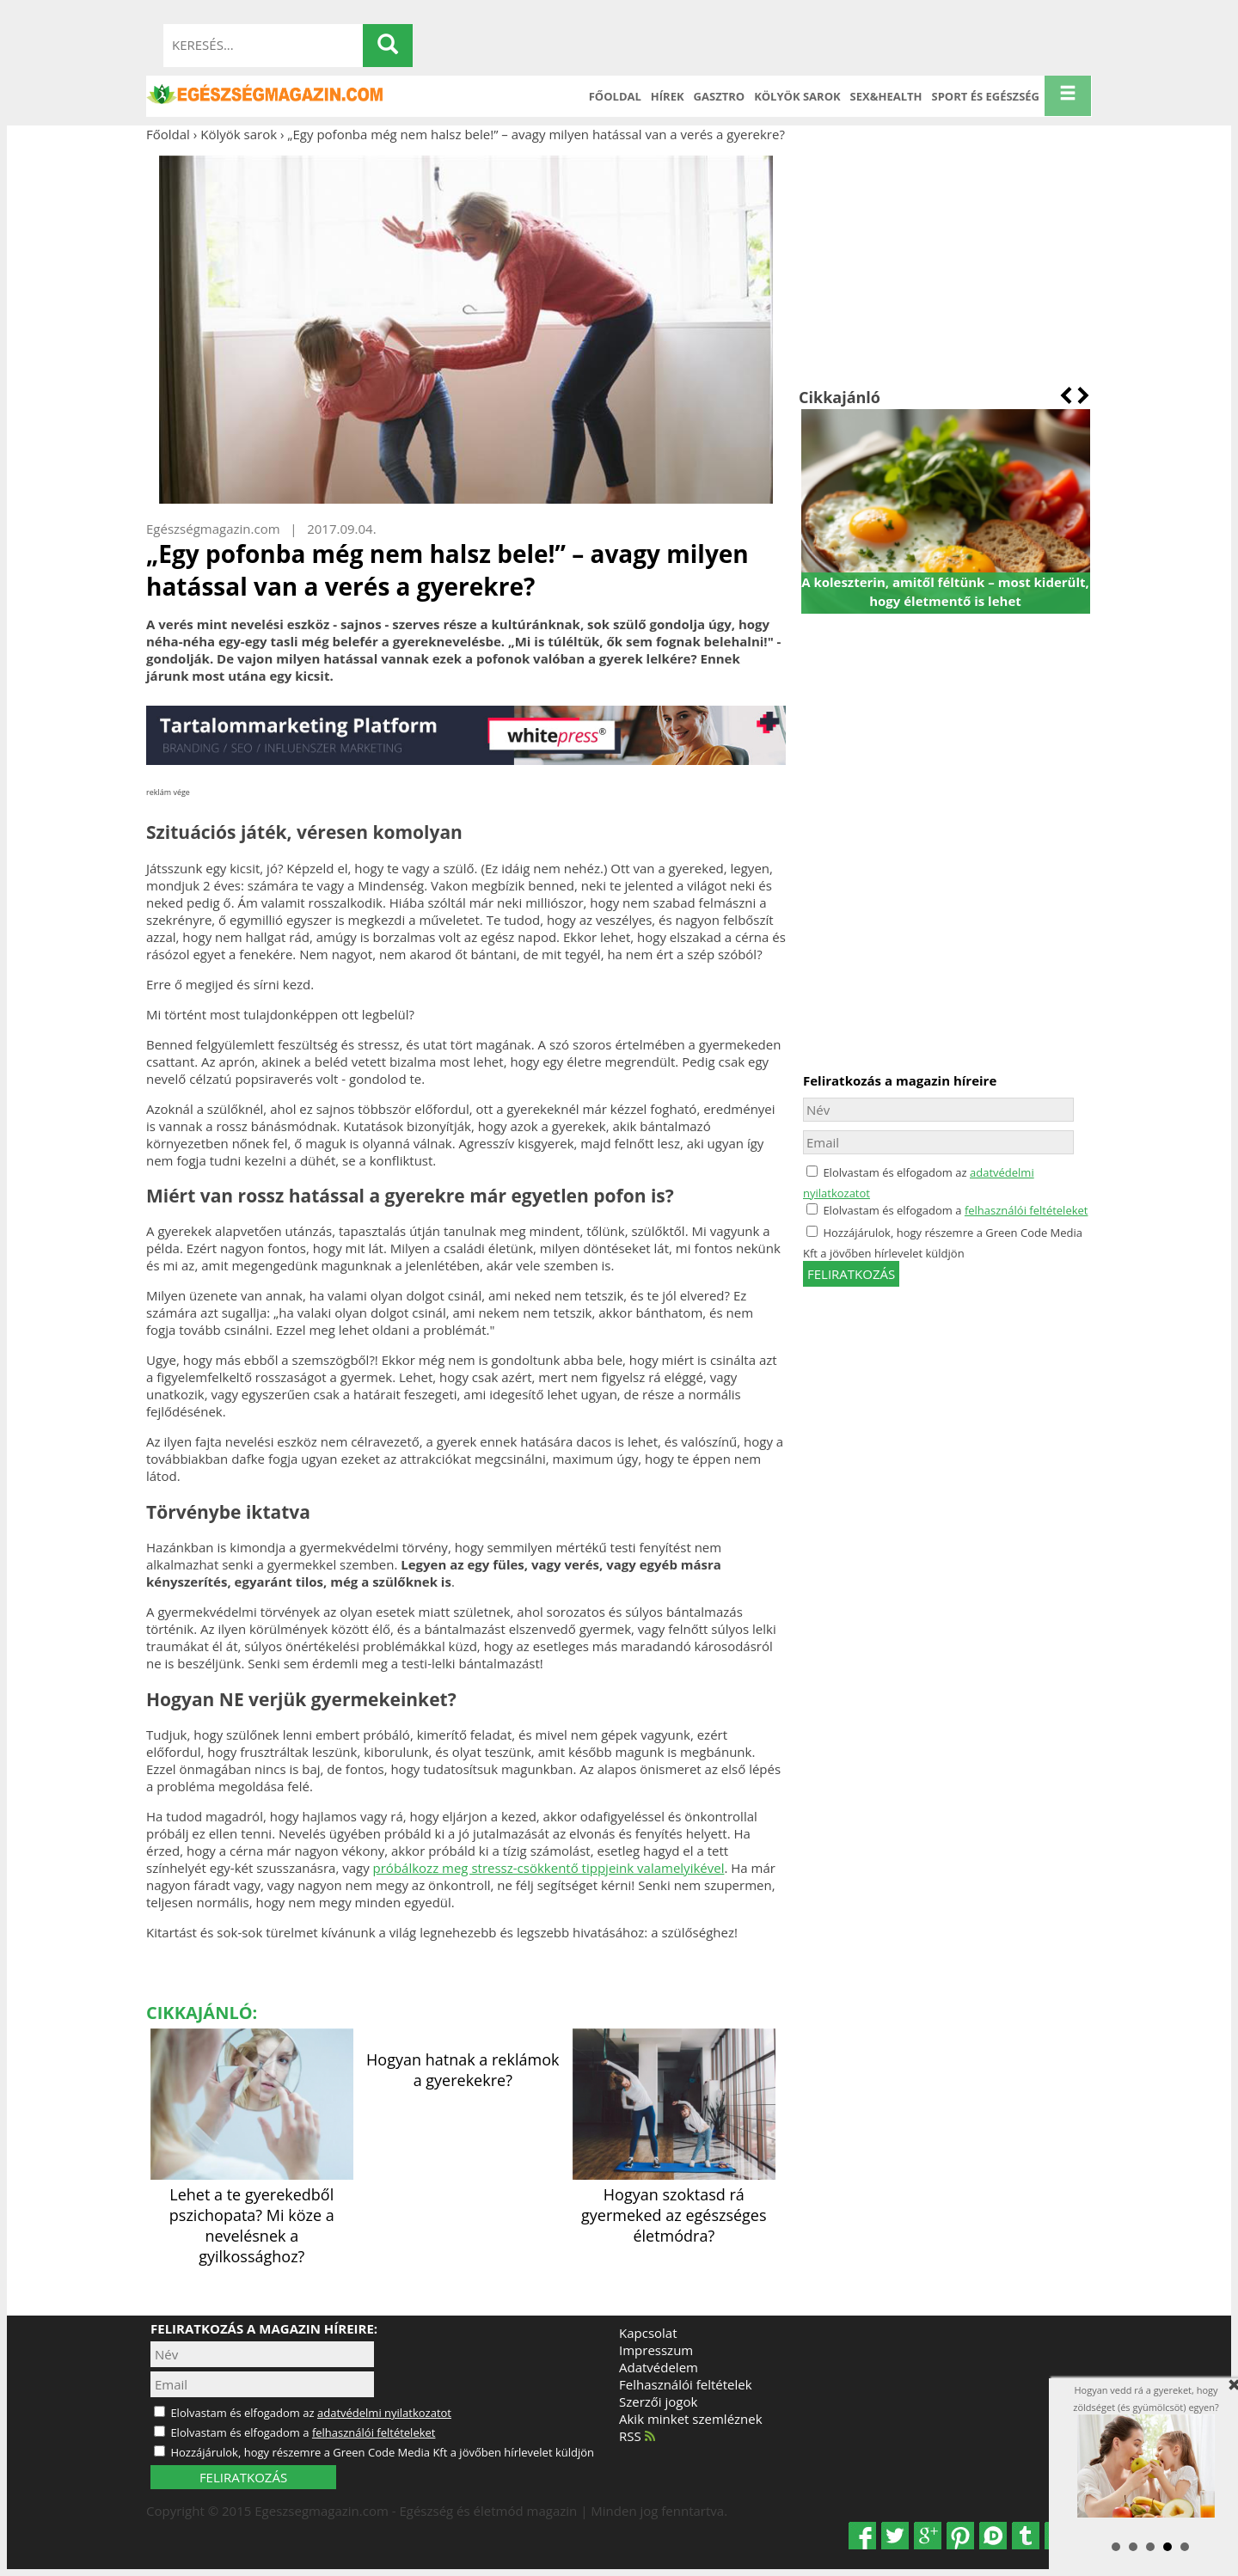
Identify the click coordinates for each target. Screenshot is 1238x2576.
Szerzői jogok (658, 2401)
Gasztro (719, 96)
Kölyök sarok (797, 96)
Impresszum (656, 2350)
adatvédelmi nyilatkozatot (384, 2412)
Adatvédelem (658, 2367)
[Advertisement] (945, 264)
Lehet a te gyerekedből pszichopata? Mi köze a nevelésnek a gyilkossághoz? (251, 2215)
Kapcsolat (648, 2332)
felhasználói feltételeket (1026, 1210)
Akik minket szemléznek (691, 2418)
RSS (637, 2435)
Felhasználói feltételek (685, 2384)
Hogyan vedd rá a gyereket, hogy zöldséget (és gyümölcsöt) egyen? (1145, 2450)
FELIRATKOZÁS (243, 2477)
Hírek (667, 96)
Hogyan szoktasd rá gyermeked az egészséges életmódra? (674, 2204)
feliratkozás (851, 1273)
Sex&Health (886, 96)
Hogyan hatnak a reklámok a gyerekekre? (462, 2069)
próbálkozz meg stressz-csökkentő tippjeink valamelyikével (549, 1867)
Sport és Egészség (986, 96)
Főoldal (615, 96)
